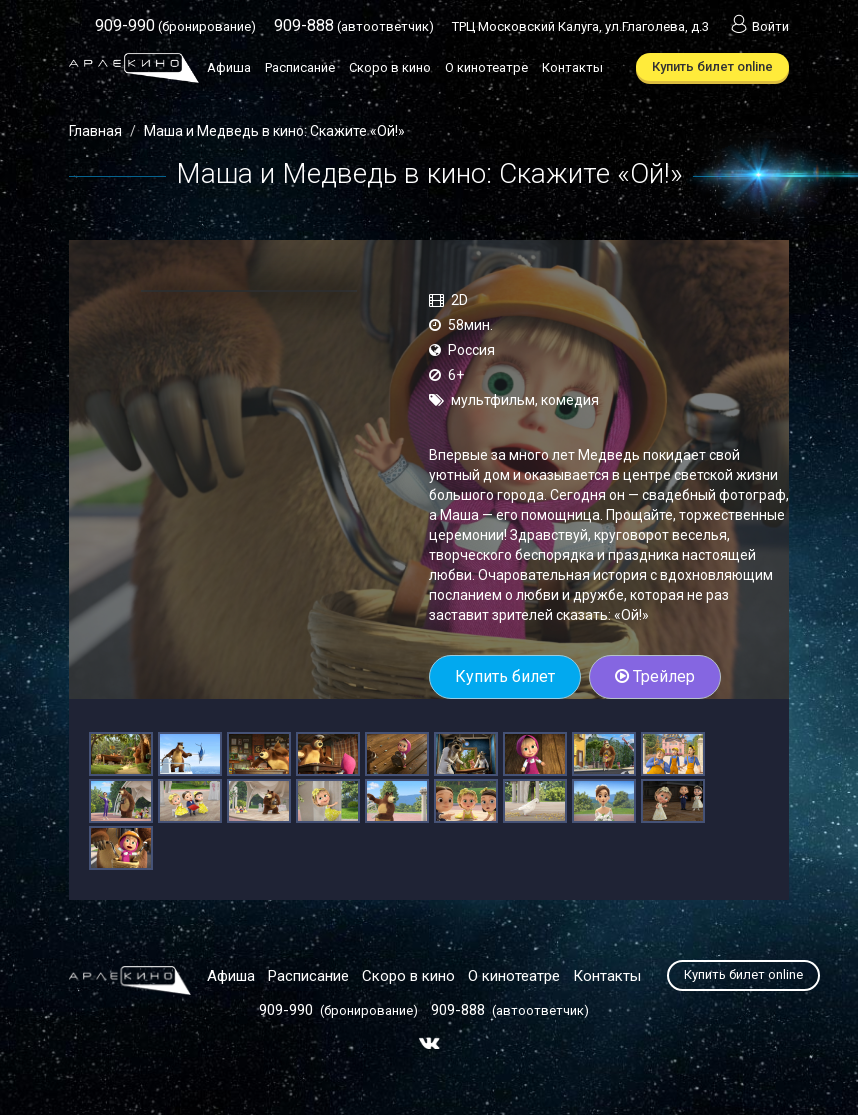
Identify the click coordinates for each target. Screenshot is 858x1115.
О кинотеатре (486, 67)
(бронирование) (175, 26)
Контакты (572, 67)
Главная (95, 131)
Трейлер (655, 676)
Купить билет (505, 676)
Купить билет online (712, 66)
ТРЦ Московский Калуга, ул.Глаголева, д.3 (580, 26)
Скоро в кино (390, 67)
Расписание (300, 67)
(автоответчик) (354, 26)
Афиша (229, 67)
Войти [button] (758, 26)
